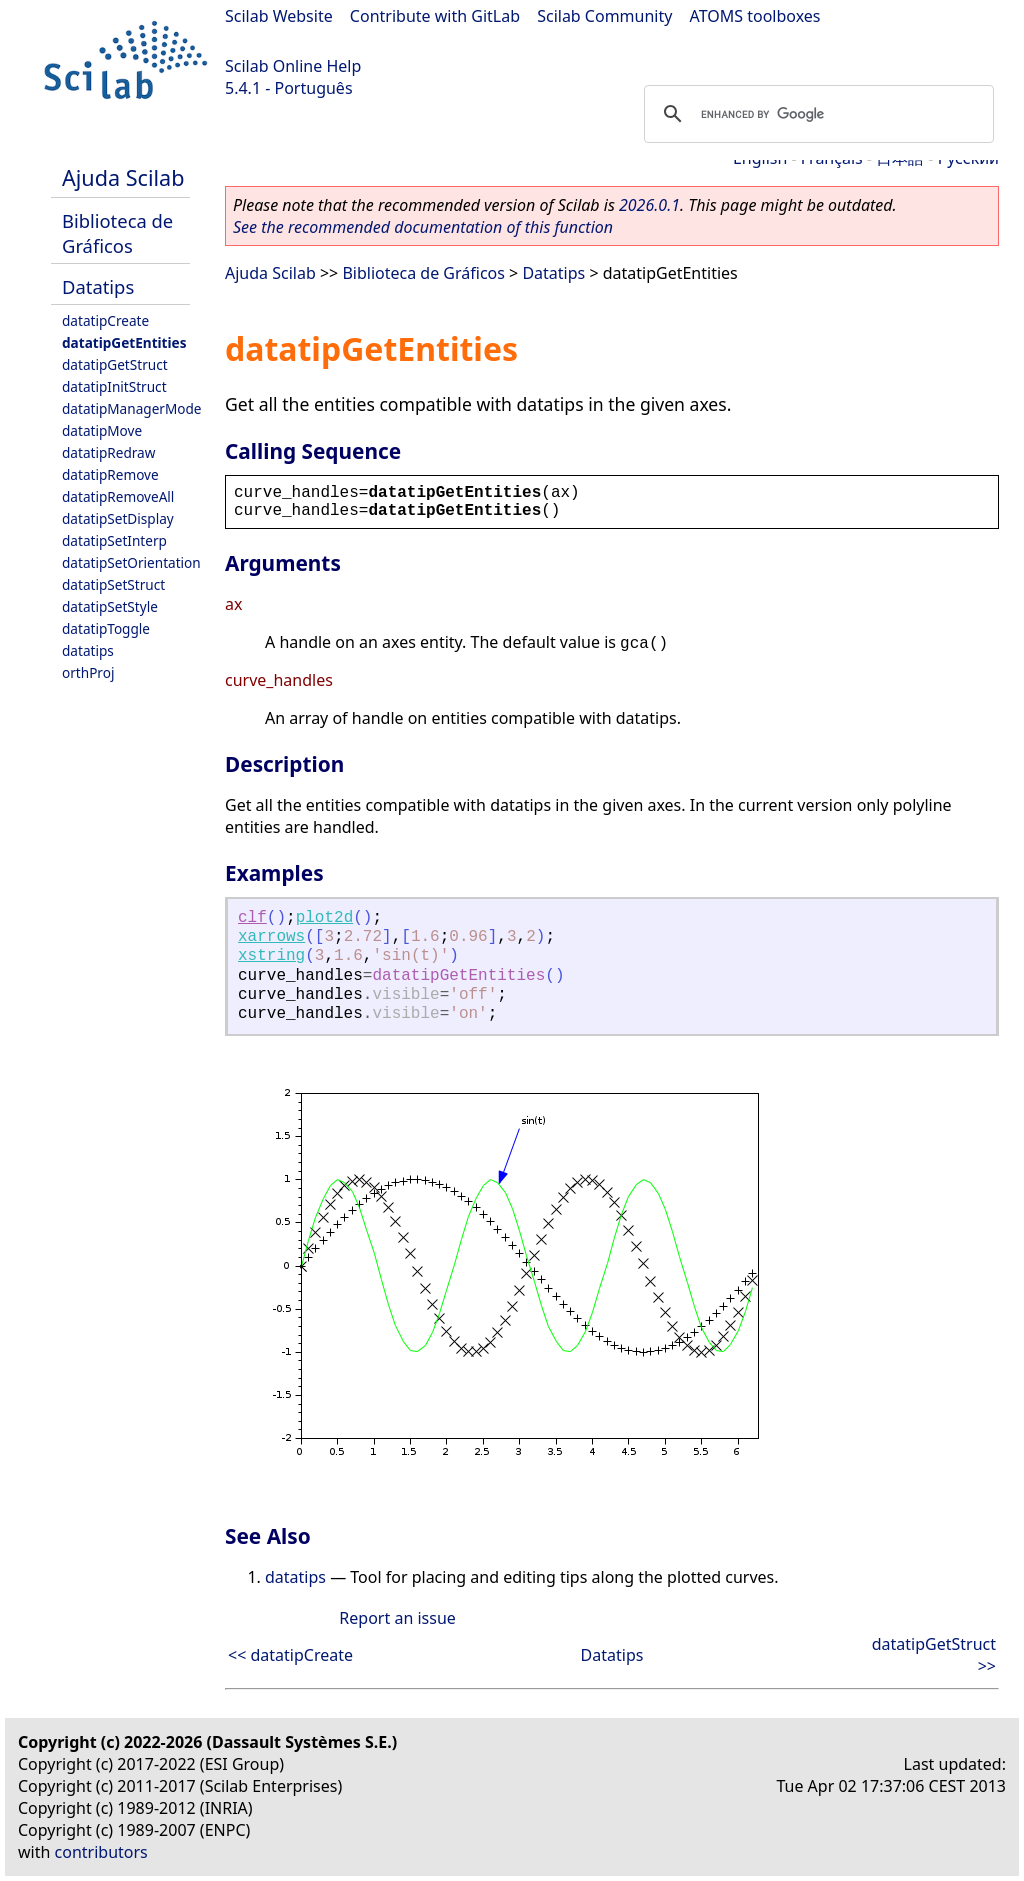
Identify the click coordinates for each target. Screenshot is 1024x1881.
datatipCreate (105, 320)
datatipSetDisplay (118, 518)
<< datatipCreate (290, 1655)
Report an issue (397, 1618)
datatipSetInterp (114, 540)
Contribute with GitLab (435, 16)
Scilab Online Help (293, 66)
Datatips (98, 286)
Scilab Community (604, 16)
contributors (101, 1852)
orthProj (88, 672)
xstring (271, 956)
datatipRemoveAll (118, 496)
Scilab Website (279, 16)
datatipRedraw (108, 452)
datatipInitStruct (114, 386)
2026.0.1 (649, 205)
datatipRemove (110, 474)
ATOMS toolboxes (755, 16)
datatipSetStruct (113, 584)
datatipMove (102, 430)
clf (252, 918)
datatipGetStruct (115, 364)
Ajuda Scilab (123, 177)
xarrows (271, 937)
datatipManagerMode (132, 408)
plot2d (325, 918)
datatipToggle (106, 628)
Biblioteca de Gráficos (117, 233)
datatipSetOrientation (131, 562)
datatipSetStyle (110, 606)
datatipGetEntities (124, 342)
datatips (88, 650)
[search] (816, 114)
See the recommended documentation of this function (423, 227)
